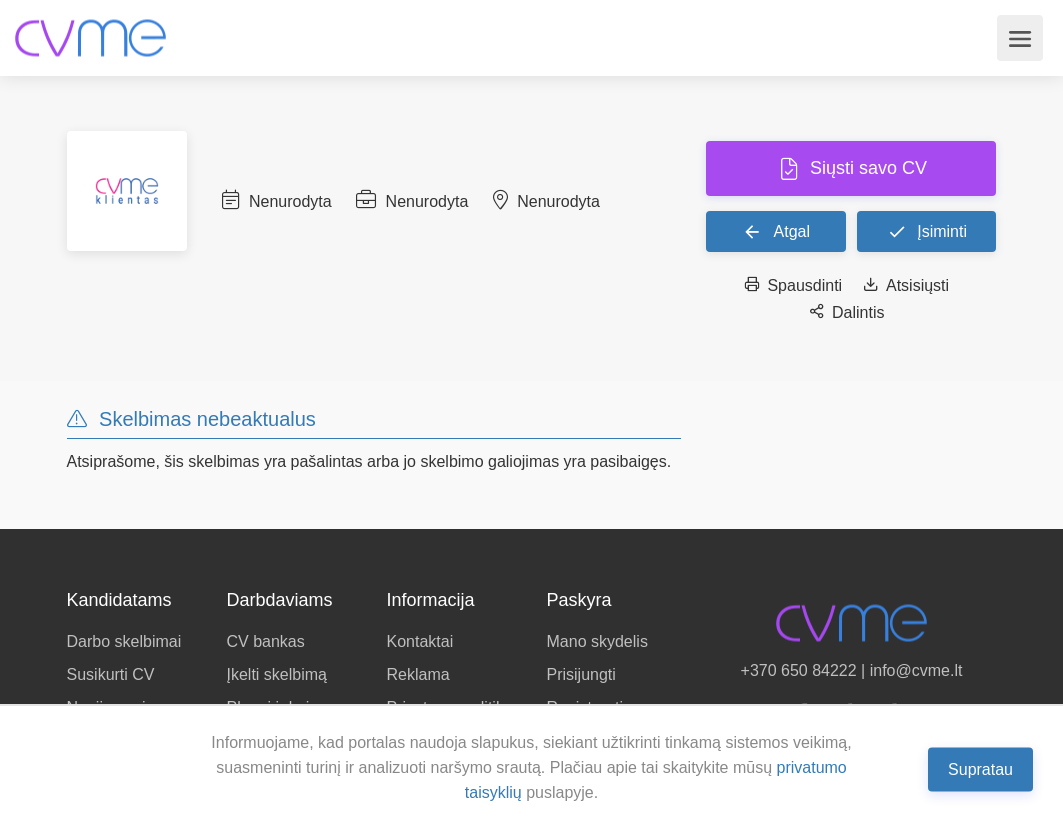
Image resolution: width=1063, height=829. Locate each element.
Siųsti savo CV (866, 168)
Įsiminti (927, 231)
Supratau (980, 768)
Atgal (776, 231)
